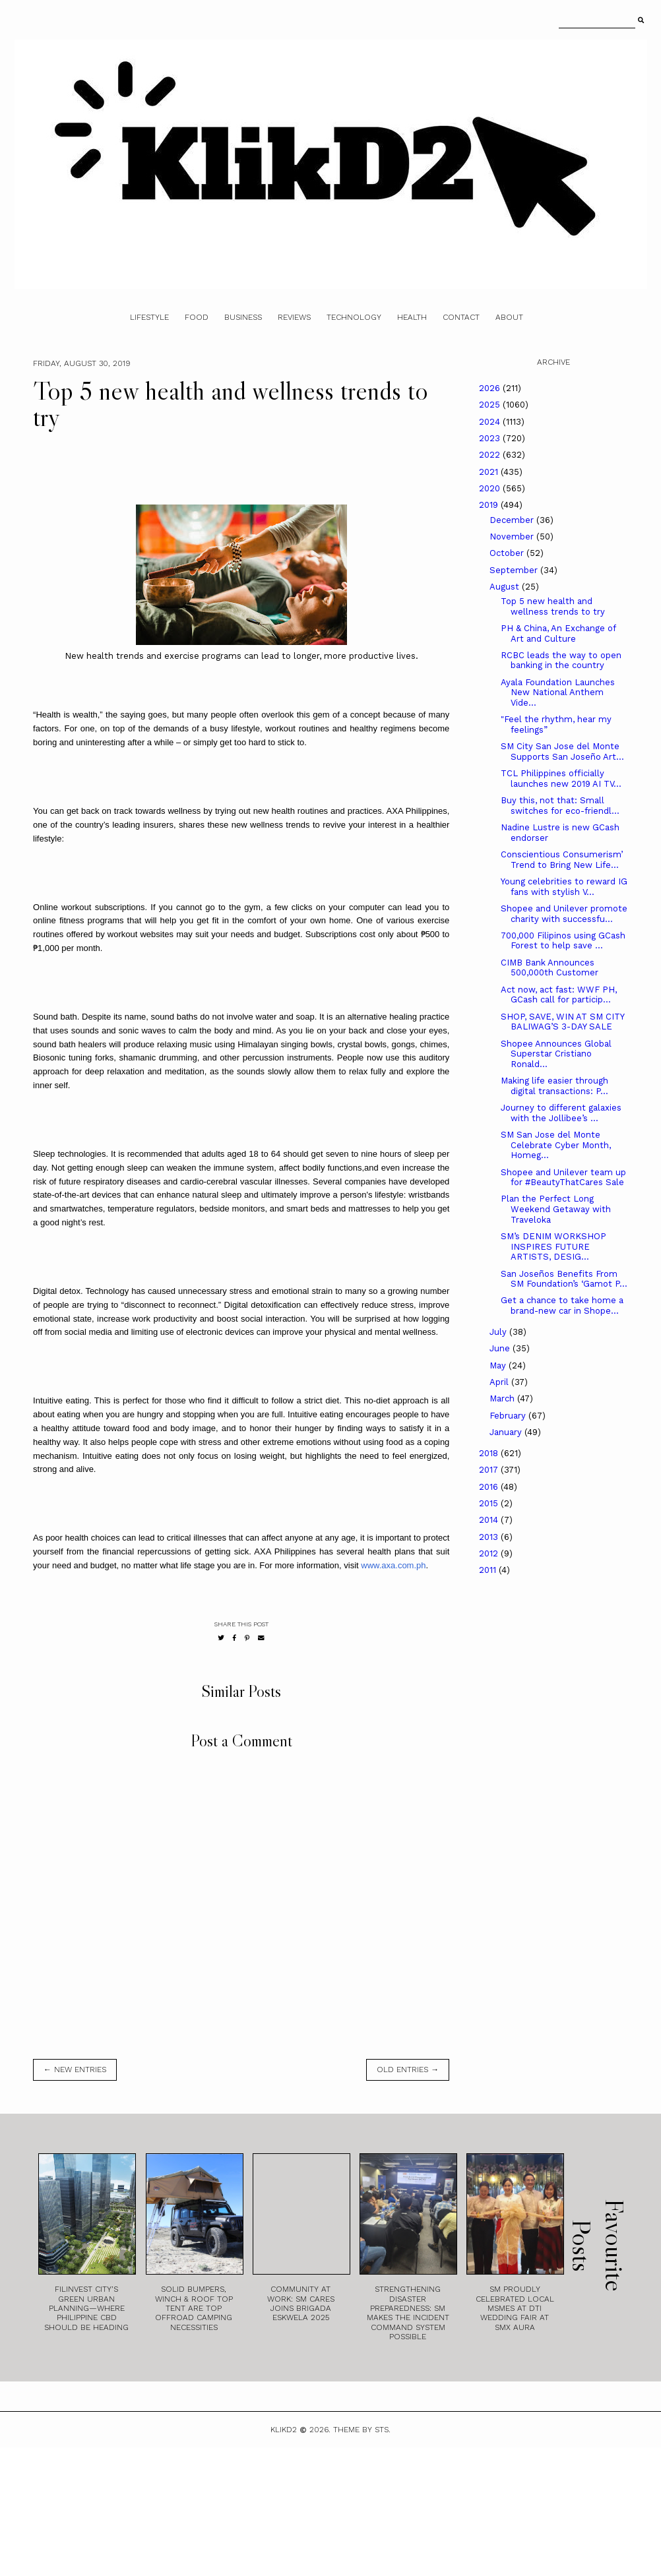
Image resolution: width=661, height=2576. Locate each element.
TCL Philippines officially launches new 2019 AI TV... (561, 778)
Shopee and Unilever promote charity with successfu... (564, 914)
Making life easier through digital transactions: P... (554, 1086)
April (500, 1382)
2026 (491, 388)
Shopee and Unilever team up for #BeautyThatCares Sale (563, 1177)
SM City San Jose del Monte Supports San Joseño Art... (562, 751)
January (506, 1432)
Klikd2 (283, 2429)
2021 (490, 472)
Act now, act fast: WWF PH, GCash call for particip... (559, 995)
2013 (490, 1537)
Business (243, 317)
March (503, 1398)
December (512, 520)
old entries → (408, 2069)
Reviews (294, 317)
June (501, 1348)
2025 (491, 405)
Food (196, 317)
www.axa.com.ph (393, 1565)
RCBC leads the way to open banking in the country (561, 660)
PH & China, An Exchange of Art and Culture (558, 633)
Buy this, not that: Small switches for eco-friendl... (560, 805)
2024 (491, 422)
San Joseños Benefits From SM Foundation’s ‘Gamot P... (564, 1279)
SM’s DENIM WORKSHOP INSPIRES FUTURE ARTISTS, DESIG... (553, 1246)
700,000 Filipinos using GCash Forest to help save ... (563, 941)
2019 (490, 505)
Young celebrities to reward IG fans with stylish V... (564, 886)
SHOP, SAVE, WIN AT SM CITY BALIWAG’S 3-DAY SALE (562, 1022)
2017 (490, 1470)
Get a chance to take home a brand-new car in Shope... (562, 1305)
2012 (490, 1553)
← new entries (75, 2069)
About (509, 317)
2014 (490, 1520)
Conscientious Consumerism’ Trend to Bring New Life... (562, 859)
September (514, 570)
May (499, 1365)
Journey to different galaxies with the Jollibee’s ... (561, 1113)
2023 (491, 438)
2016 (490, 1487)
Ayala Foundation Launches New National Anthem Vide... (558, 692)
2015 (490, 1503)
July (499, 1332)
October (507, 553)
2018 (490, 1453)
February (508, 1416)
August (505, 587)
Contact (461, 317)
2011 (489, 1570)
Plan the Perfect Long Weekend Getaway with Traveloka (556, 1209)
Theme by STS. (362, 2429)
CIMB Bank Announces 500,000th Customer (549, 968)
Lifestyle (149, 317)
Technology (354, 317)
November (512, 536)
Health (412, 317)
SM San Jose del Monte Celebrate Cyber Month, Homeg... (556, 1145)
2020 (491, 488)
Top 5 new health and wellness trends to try (553, 606)
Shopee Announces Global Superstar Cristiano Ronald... (556, 1054)
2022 (491, 455)
